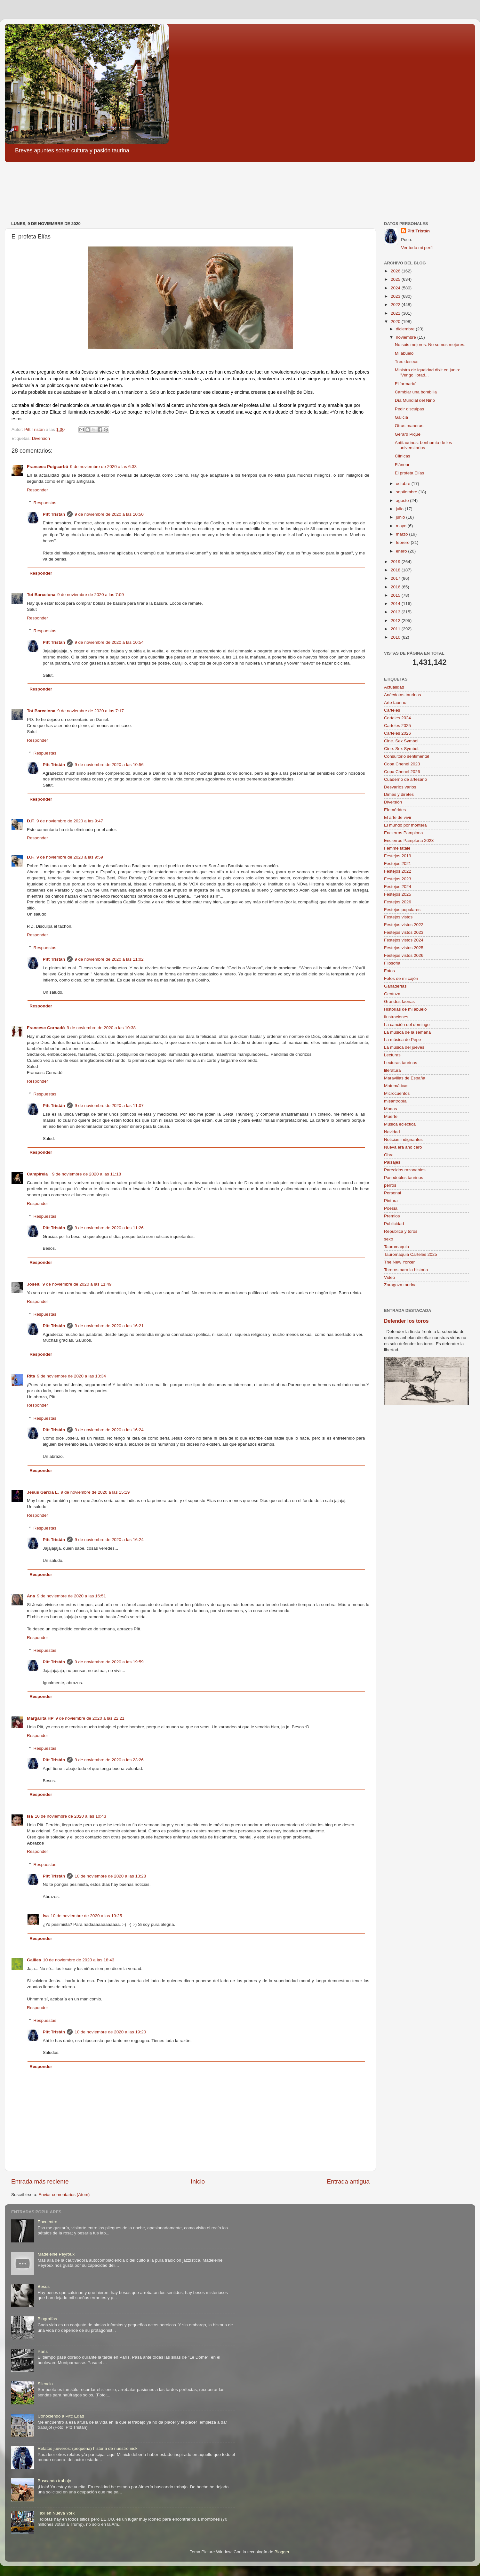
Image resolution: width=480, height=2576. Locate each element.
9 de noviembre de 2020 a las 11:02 (109, 959)
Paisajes (392, 1162)
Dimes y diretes (399, 794)
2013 (396, 612)
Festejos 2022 (397, 871)
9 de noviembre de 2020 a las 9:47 (69, 821)
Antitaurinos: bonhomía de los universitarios (423, 445)
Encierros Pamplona (403, 832)
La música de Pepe (402, 1039)
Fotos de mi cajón (401, 978)
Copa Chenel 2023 (402, 764)
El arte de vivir (398, 817)
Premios (392, 1216)
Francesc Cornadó (46, 1027)
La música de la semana (407, 1032)
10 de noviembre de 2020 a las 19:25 (86, 1915)
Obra (389, 1154)
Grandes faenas (399, 1001)
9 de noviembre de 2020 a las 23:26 (109, 1759)
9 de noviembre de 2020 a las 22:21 (89, 1718)
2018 (396, 570)
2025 (396, 279)
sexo (388, 1239)
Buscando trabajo (54, 2480)
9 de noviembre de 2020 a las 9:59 (69, 857)
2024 (396, 288)
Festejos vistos (398, 917)
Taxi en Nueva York (56, 2513)
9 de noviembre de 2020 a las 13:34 (71, 1376)
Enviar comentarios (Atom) (64, 2194)
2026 (396, 271)
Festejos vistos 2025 (403, 947)
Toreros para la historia (406, 1269)
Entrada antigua (348, 2181)
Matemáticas (396, 1085)
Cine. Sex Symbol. (402, 748)
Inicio (198, 2181)
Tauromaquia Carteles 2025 (410, 1254)
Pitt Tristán (54, 514)
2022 (396, 304)
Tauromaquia (396, 1246)
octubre (404, 483)
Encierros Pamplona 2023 (409, 840)
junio (401, 517)
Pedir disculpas (409, 409)
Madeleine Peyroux (56, 2254)
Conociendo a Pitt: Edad (60, 2416)
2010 (396, 637)
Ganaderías (395, 986)
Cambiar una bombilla (416, 392)
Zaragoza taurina (400, 1284)
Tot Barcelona (41, 594)
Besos (43, 2286)
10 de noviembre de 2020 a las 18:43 (78, 1960)
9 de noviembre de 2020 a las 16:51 (71, 1596)
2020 (396, 321)
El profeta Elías (409, 473)
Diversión (41, 438)
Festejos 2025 (397, 894)
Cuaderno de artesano (405, 779)
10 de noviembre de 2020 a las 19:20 (110, 2032)
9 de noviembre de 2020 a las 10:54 (109, 642)
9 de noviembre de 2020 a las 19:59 (109, 1661)
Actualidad (394, 687)
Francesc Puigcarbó (47, 466)
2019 (396, 561)
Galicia (401, 417)
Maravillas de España (404, 1078)
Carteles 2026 (397, 733)
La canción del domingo (407, 1024)
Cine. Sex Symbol (401, 741)
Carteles (392, 710)
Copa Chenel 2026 (402, 771)
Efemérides (395, 809)
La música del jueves (404, 1047)
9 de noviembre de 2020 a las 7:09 (90, 594)
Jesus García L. (43, 1492)
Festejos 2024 (397, 886)
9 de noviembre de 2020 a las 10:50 (109, 514)
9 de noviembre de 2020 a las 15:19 (95, 1492)
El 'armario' (405, 383)
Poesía (390, 1208)
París (42, 2351)
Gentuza (392, 993)
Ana (31, 1596)
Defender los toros (406, 1321)
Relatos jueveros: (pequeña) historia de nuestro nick (87, 2448)
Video (389, 1277)
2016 (396, 587)
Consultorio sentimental (406, 756)
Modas (390, 1108)
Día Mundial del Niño (415, 400)
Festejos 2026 (397, 902)
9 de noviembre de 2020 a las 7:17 (90, 710)
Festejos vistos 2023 (403, 932)
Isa (30, 1816)
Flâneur (402, 464)
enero (402, 551)
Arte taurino (395, 702)
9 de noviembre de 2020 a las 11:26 (109, 1227)
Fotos (389, 970)
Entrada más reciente (40, 2181)
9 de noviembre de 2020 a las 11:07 (109, 1105)
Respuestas (45, 502)
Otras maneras (409, 425)
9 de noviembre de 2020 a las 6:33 (103, 466)
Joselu (34, 1284)
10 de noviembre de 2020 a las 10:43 (70, 1816)
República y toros (400, 1231)
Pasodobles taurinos (403, 1177)
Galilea (34, 1960)
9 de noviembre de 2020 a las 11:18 (86, 1174)
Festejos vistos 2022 (403, 924)
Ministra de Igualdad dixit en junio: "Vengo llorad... (427, 372)
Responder (37, 490)
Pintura (391, 1200)
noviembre (406, 337)
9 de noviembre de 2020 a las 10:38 (101, 1027)
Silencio (44, 2383)
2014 (396, 603)
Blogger (282, 2551)
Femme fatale (397, 848)
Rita (31, 1376)
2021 (396, 313)
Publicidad (394, 1223)
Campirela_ (38, 1174)
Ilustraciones (396, 1016)
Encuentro (47, 2221)
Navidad (392, 1131)
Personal (392, 1193)
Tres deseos (407, 361)
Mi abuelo (404, 353)
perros (390, 1185)
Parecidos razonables (405, 1169)
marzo (402, 534)
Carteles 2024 (397, 717)
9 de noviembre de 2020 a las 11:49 (77, 1284)
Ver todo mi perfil (417, 247)
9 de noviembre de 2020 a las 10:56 (109, 764)
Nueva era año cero (403, 1147)
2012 (396, 620)
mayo (402, 525)
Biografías (47, 2318)
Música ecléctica (400, 1124)
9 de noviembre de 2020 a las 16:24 (109, 1429)
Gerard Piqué (407, 434)
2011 (396, 628)
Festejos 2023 (397, 878)
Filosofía (392, 963)
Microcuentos (397, 1093)
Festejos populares (402, 909)
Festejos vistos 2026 (403, 955)
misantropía (395, 1101)
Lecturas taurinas (400, 1062)
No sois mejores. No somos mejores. (430, 344)
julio (400, 508)
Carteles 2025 (397, 725)
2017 (396, 578)
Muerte (390, 1116)
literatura (392, 1070)
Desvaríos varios (400, 787)
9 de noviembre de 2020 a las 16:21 (109, 1325)
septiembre (407, 491)
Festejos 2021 (397, 863)
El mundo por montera (405, 825)
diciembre (406, 329)
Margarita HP (40, 1718)
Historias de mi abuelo (405, 1009)
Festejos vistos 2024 (403, 940)
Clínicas (402, 456)
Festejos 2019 (397, 855)
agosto (403, 500)
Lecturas (392, 1055)
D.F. (31, 821)
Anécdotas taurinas (402, 694)
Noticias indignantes (403, 1139)
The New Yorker (399, 1262)
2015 (396, 595)
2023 (396, 296)
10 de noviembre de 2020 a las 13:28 (110, 1876)
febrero (403, 542)
